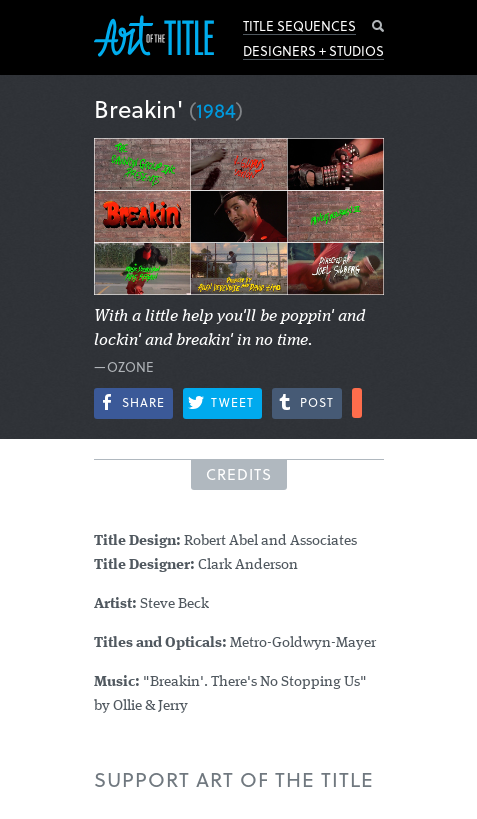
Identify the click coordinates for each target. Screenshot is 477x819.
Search (378, 26)
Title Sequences (299, 26)
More (357, 403)
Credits (239, 474)
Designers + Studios (313, 51)
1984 (216, 110)
